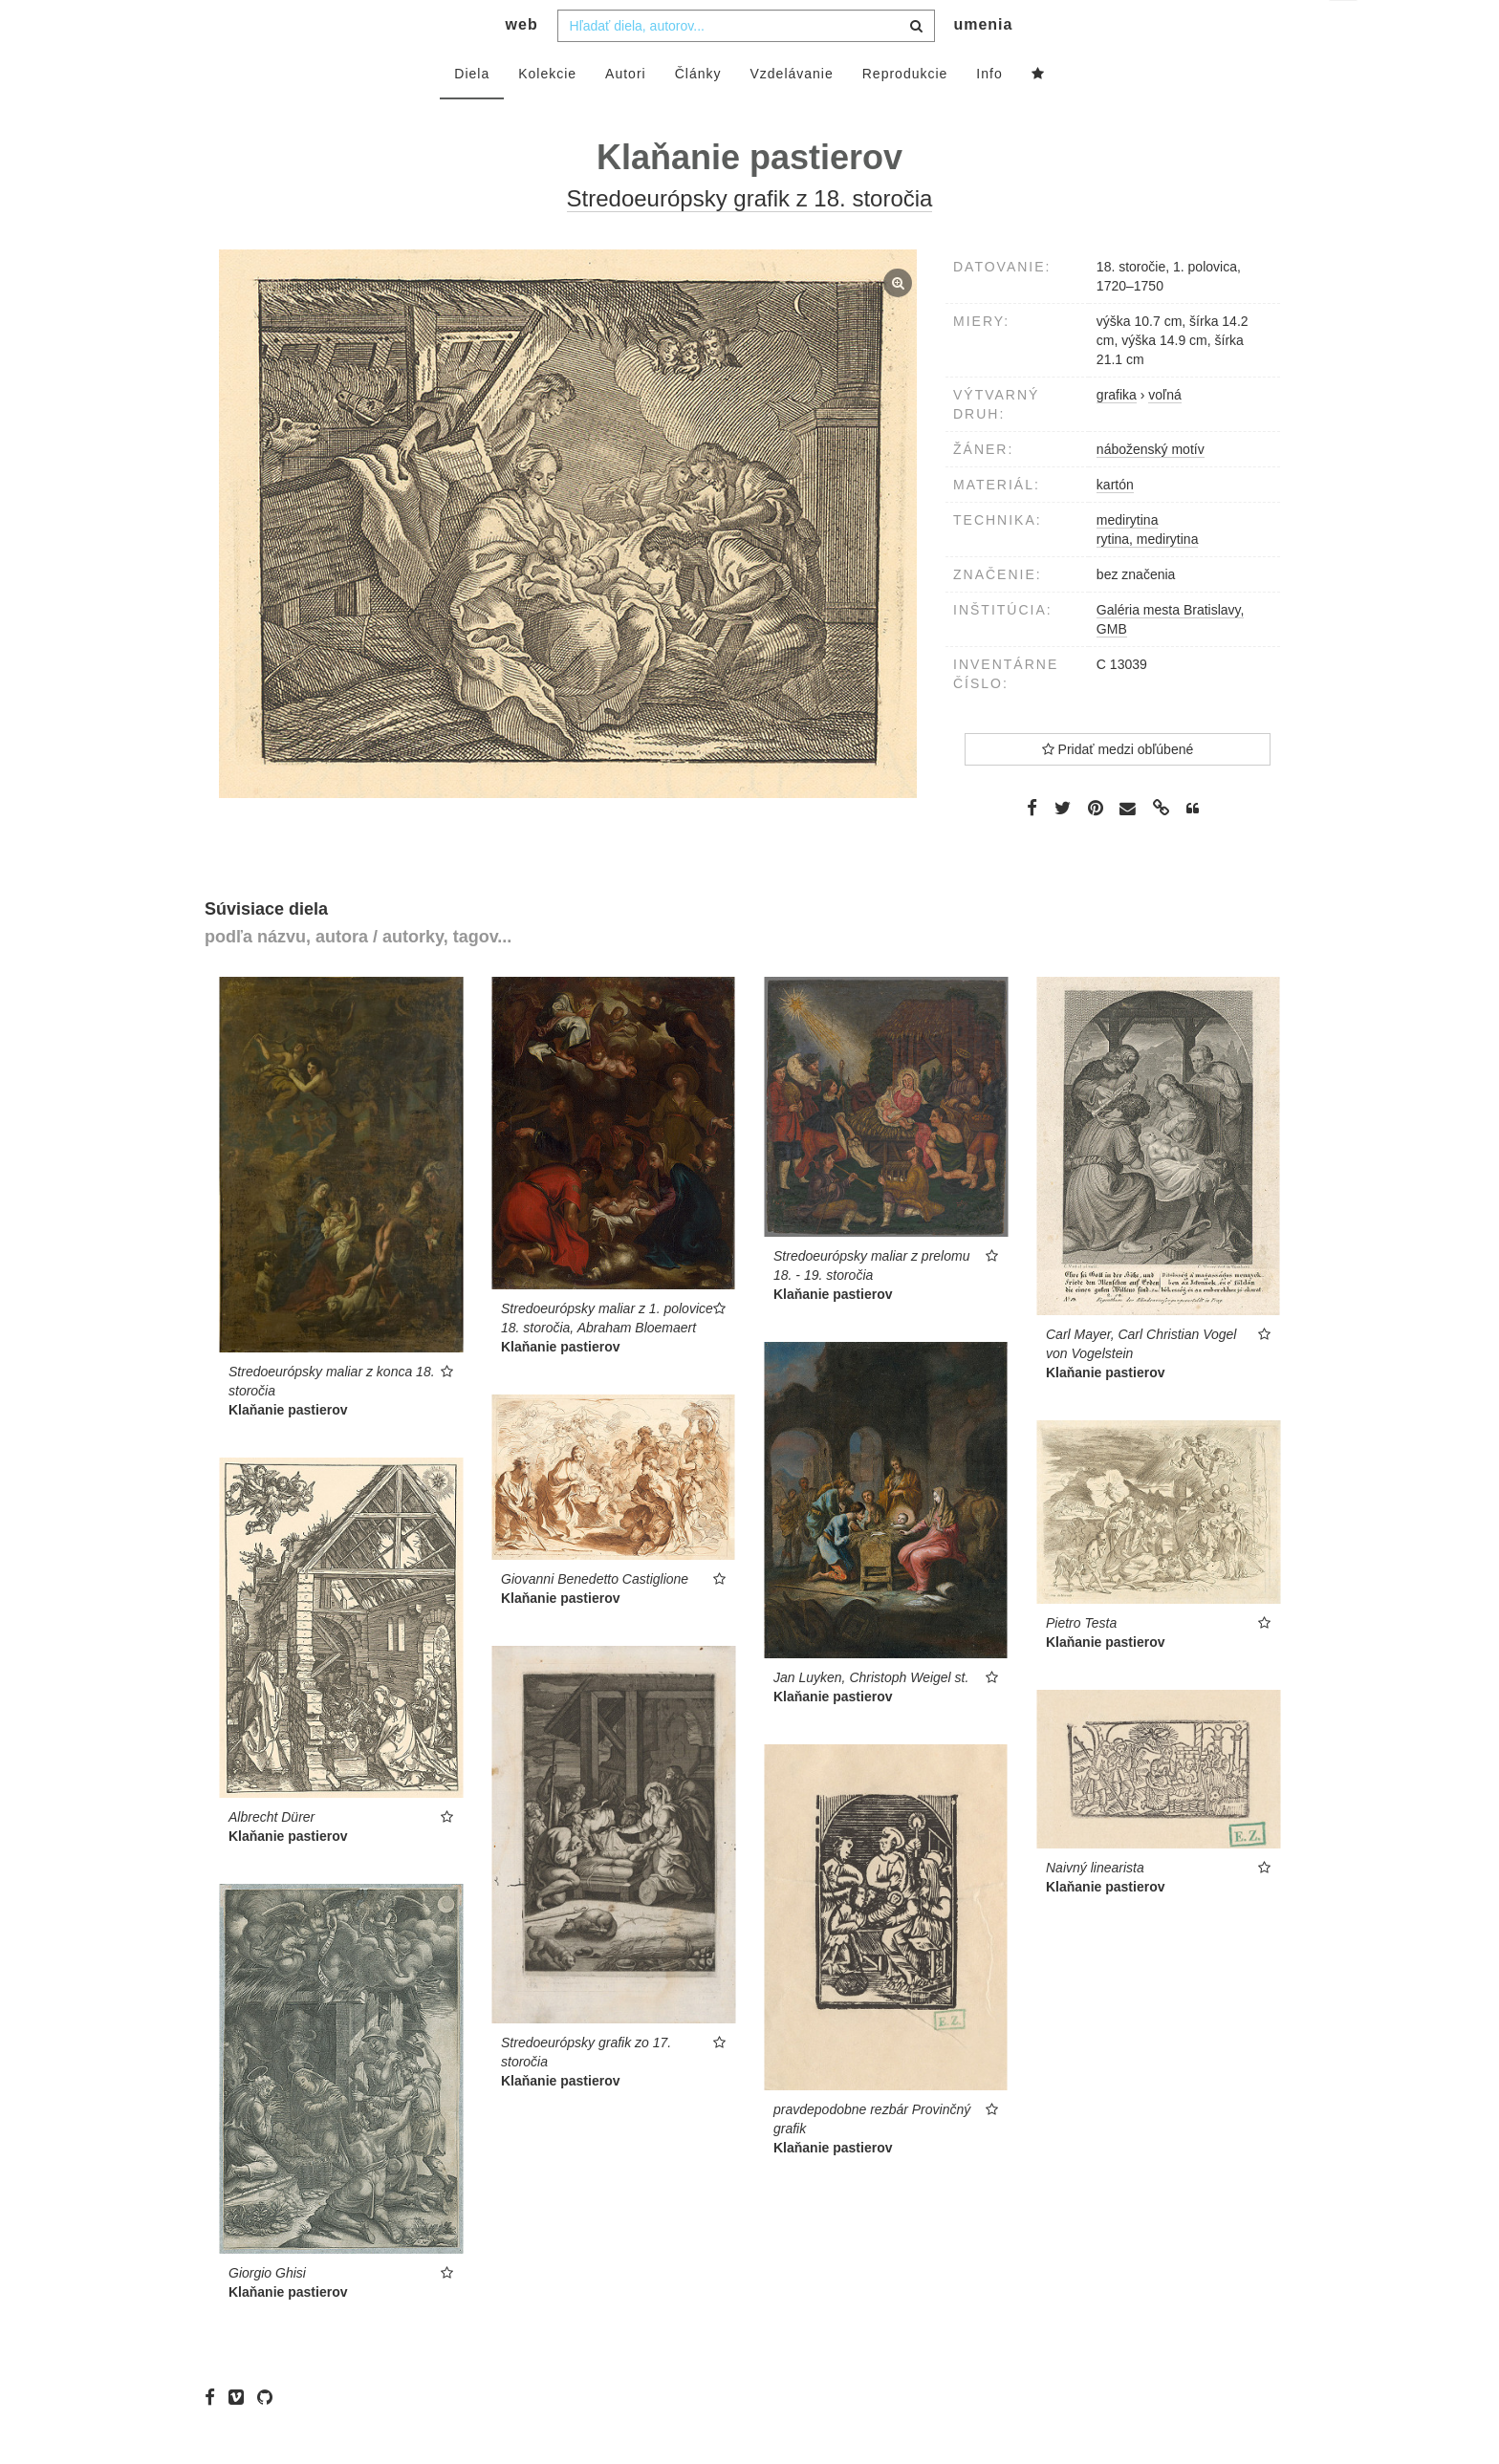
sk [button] (1345, 29)
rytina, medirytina (1148, 577)
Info (989, 111)
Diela (471, 111)
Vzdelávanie (791, 111)
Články (698, 111)
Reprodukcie (905, 111)
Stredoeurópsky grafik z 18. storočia (750, 236)
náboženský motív (1151, 487)
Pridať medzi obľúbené (1118, 787)
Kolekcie (547, 111)
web (522, 62)
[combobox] (746, 64)
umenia (982, 62)
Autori (625, 111)
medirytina (1128, 558)
